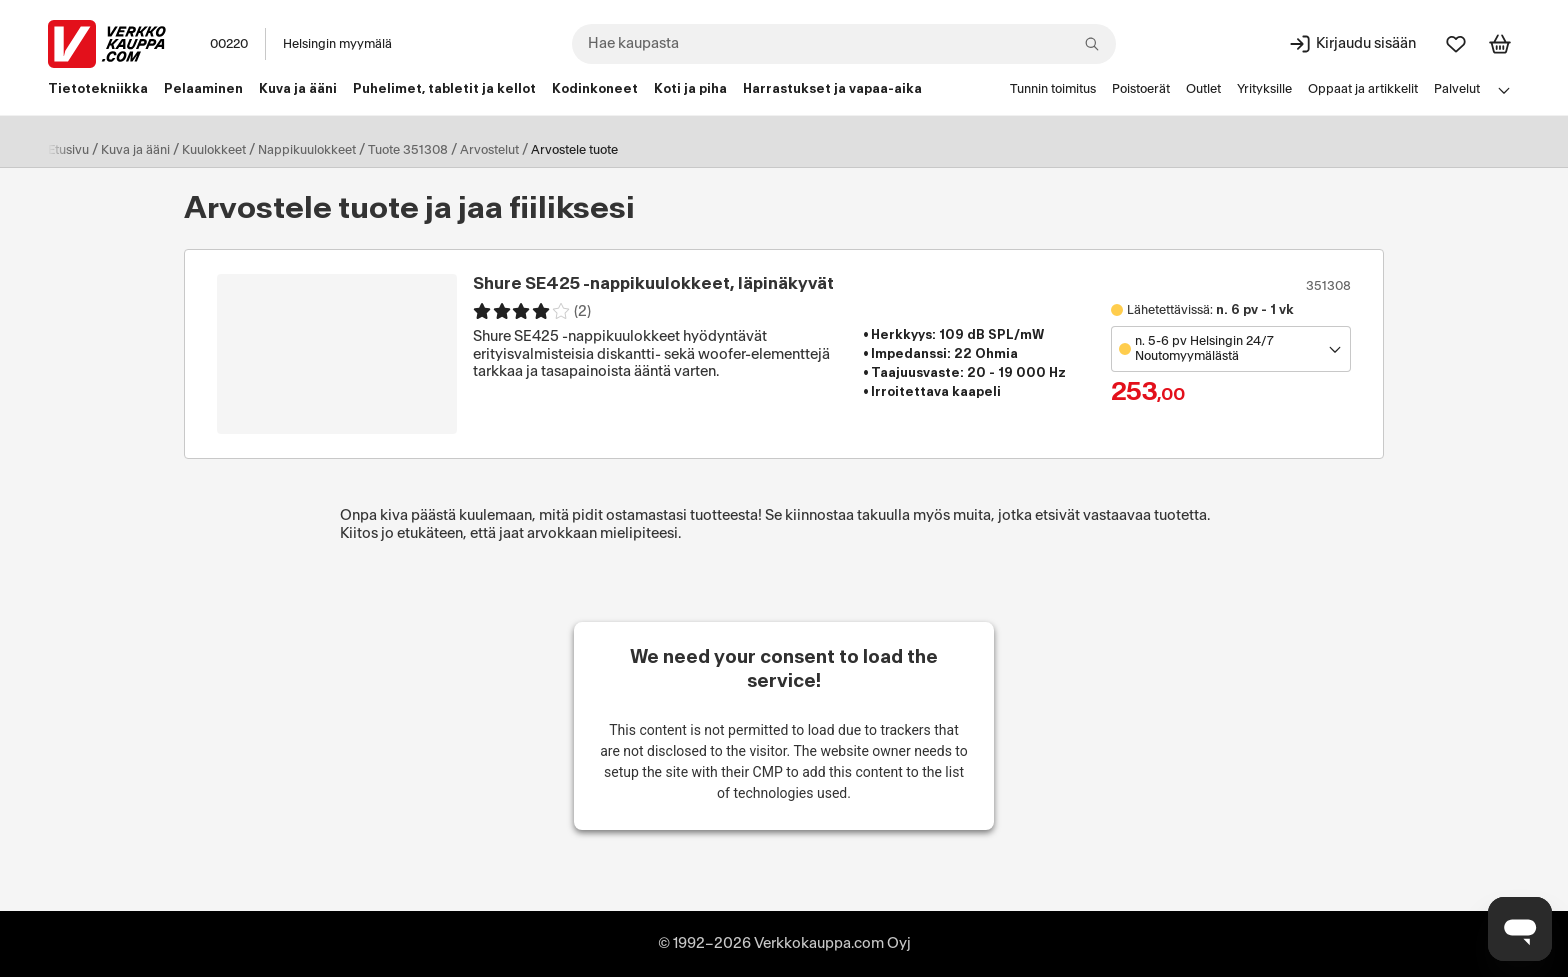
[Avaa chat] (1520, 929)
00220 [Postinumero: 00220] (229, 44)
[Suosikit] (1456, 44)
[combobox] (844, 44)
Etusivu (68, 150)
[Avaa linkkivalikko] (1504, 90)
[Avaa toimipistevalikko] (1231, 349)
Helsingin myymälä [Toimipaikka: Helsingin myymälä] (337, 44)
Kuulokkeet (214, 150)
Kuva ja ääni (135, 150)
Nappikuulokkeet (307, 150)
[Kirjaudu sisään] (1352, 44)
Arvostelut (489, 150)
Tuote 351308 (408, 150)
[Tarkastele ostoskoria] (1500, 44)
